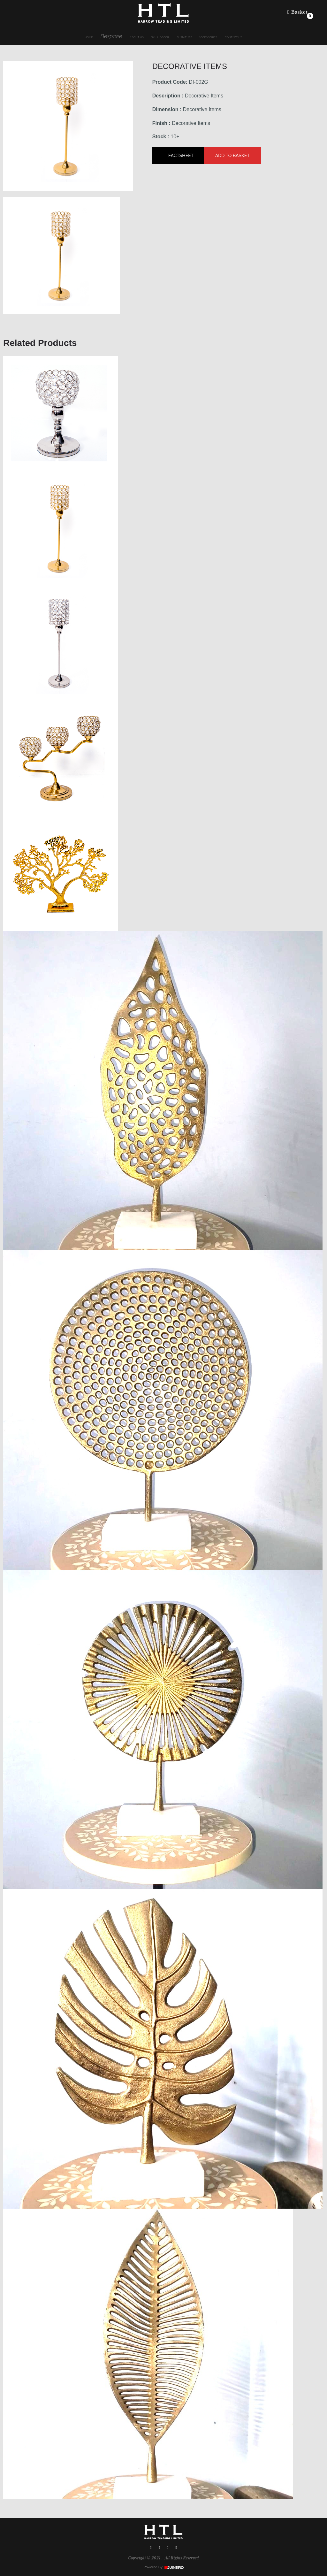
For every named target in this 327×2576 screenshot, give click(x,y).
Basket (297, 12)
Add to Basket (232, 155)
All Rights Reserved (181, 2558)
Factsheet (181, 155)
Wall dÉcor (160, 37)
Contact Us (233, 37)
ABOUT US (137, 37)
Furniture (185, 37)
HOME (89, 37)
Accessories (208, 37)
